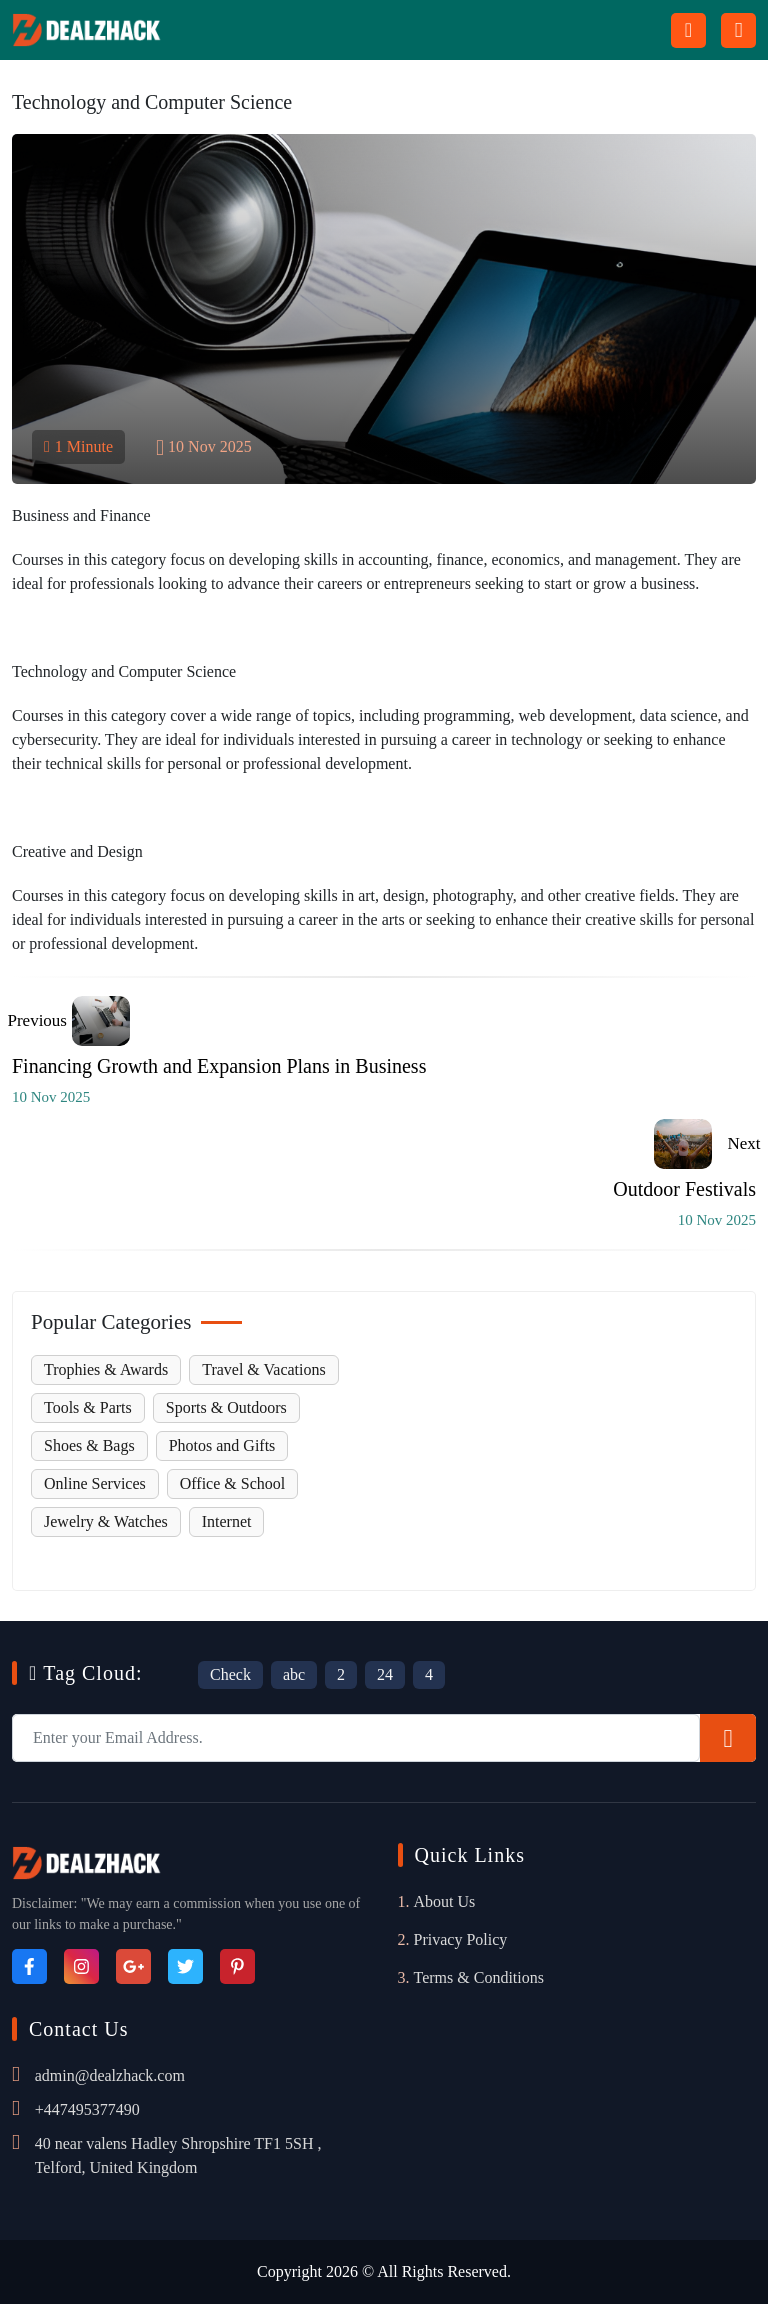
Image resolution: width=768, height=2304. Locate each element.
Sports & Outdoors (226, 1407)
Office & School (232, 1483)
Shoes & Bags (89, 1445)
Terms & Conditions (479, 1977)
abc (294, 1674)
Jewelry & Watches (106, 1521)
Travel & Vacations (264, 1369)
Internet (227, 1521)
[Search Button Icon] (688, 30)
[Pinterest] (237, 1966)
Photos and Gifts (222, 1445)
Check (230, 1674)
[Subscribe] (728, 1738)
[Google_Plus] (133, 1966)
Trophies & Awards (106, 1369)
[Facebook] (29, 1966)
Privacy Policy (461, 1939)
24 (385, 1674)
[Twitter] (185, 1966)
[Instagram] (81, 1966)
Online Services (95, 1483)
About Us (445, 1901)
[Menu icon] (738, 30)
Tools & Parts (88, 1407)
